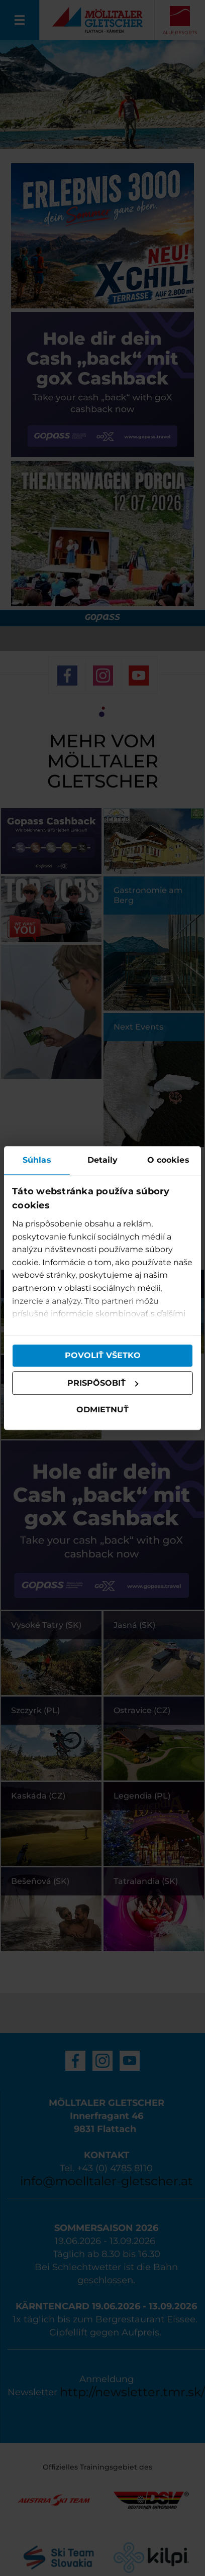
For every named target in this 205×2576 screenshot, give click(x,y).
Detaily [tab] (102, 1160)
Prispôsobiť (103, 1383)
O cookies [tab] (168, 1160)
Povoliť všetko (103, 1355)
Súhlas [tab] (37, 1160)
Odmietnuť (102, 1410)
